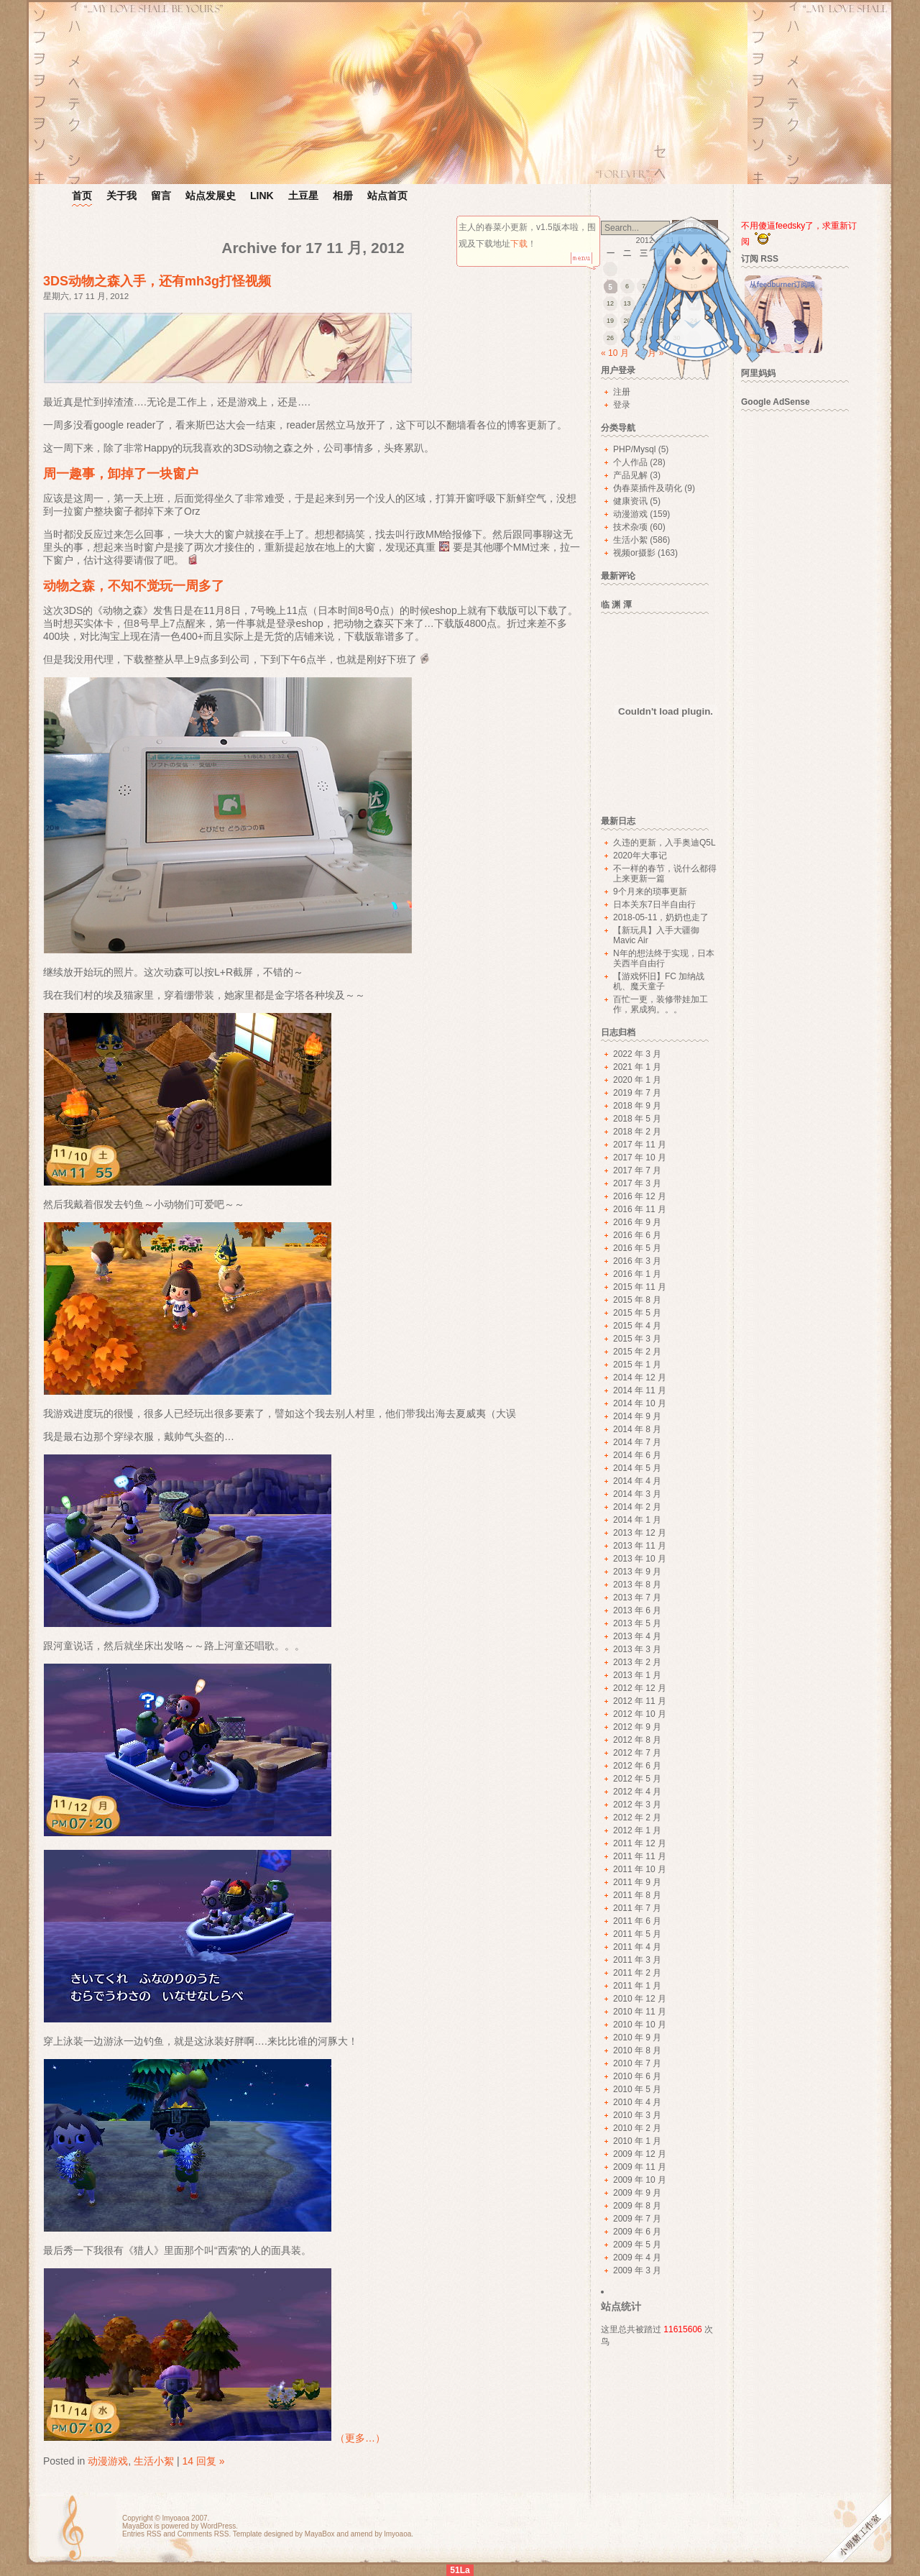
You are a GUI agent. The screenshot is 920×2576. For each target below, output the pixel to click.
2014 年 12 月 (639, 1377)
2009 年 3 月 (637, 2270)
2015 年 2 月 (637, 1352)
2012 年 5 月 (637, 1779)
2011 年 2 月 (637, 1973)
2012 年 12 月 (639, 1688)
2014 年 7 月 (637, 1442)
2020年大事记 (640, 856)
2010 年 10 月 (639, 2025)
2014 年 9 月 (637, 1416)
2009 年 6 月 (637, 2232)
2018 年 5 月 (637, 1119)
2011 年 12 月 (639, 1843)
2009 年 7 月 (637, 2219)
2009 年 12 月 (639, 2154)
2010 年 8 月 (637, 2050)
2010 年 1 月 (637, 2141)
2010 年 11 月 (639, 2012)
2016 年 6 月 (637, 1235)
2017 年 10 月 (639, 1157)
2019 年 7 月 (637, 1093)
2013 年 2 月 (637, 1662)
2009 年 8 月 (637, 2206)
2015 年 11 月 (639, 1287)
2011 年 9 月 (637, 1882)
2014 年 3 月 (637, 1494)
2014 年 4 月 (637, 1481)
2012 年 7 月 (637, 1753)
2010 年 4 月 (637, 2102)
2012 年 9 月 (637, 1727)
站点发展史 (210, 195)
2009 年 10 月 (639, 2180)
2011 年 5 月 (637, 1934)
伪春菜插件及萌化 (647, 488)
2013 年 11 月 (639, 1546)
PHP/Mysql (634, 449)
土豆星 (303, 195)
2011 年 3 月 (637, 1960)
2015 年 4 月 (637, 1326)
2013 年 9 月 (637, 1572)
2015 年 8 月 (637, 1300)
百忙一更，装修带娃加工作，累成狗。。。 (660, 1004)
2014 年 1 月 (637, 1520)
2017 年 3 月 (637, 1183)
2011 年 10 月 (639, 1869)
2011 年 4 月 (637, 1947)
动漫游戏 (108, 2461)
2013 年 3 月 (637, 1649)
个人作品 (630, 462)
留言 (161, 195)
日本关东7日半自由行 (654, 904)
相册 (343, 195)
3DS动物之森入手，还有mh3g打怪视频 (157, 281)
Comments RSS (203, 2534)
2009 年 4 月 (637, 2257)
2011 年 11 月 (639, 1856)
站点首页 (387, 195)
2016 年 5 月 (637, 1248)
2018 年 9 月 (637, 1106)
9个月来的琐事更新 (650, 891)
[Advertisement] (802, 634)
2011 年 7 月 (637, 1908)
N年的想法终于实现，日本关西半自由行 (663, 958)
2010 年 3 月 (637, 2115)
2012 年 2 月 (637, 1817)
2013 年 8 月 (637, 1585)
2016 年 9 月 (637, 1222)
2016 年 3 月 (637, 1261)
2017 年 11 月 (639, 1145)
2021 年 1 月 (637, 1067)
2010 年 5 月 (637, 2089)
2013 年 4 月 (637, 1636)
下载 (519, 244)
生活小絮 (154, 2461)
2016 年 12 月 (639, 1196)
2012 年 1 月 (637, 1830)
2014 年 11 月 (639, 1390)
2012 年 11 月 (639, 1701)
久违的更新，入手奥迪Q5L (664, 843)
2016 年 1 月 (637, 1274)
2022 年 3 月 (637, 1054)
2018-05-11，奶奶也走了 (661, 917)
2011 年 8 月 (637, 1895)
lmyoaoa (176, 2518)
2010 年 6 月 (637, 2076)
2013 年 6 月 (637, 1610)
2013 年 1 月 (637, 1675)
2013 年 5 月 (637, 1623)
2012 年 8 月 (637, 1740)
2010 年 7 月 (637, 2063)
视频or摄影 (634, 553)
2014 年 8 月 (637, 1429)
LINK (262, 195)
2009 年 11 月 (639, 2167)
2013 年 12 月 (639, 1533)
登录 (621, 405)
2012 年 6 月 (637, 1766)
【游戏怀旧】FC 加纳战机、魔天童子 (658, 981)
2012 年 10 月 (639, 1714)
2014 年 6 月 (637, 1455)
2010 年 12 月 (639, 1999)
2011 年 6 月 (637, 1921)
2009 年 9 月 (637, 2193)
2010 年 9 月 (637, 2037)
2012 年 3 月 (637, 1805)
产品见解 (630, 475)
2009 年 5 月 (637, 2245)
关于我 (121, 195)
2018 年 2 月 (637, 1132)
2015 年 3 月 (637, 1339)
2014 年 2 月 (637, 1507)
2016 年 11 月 (639, 1209)
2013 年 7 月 (637, 1597)
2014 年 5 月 (637, 1468)
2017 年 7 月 (637, 1170)
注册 (621, 392)
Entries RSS (141, 2534)
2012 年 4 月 (637, 1792)
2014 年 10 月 (639, 1403)
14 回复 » (203, 2461)
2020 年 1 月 (637, 1080)
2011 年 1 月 (637, 1986)
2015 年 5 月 (637, 1313)
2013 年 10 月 (639, 1559)
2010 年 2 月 (637, 2128)
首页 (82, 195)
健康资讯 (630, 501)
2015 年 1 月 (637, 1365)
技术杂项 (630, 527)
